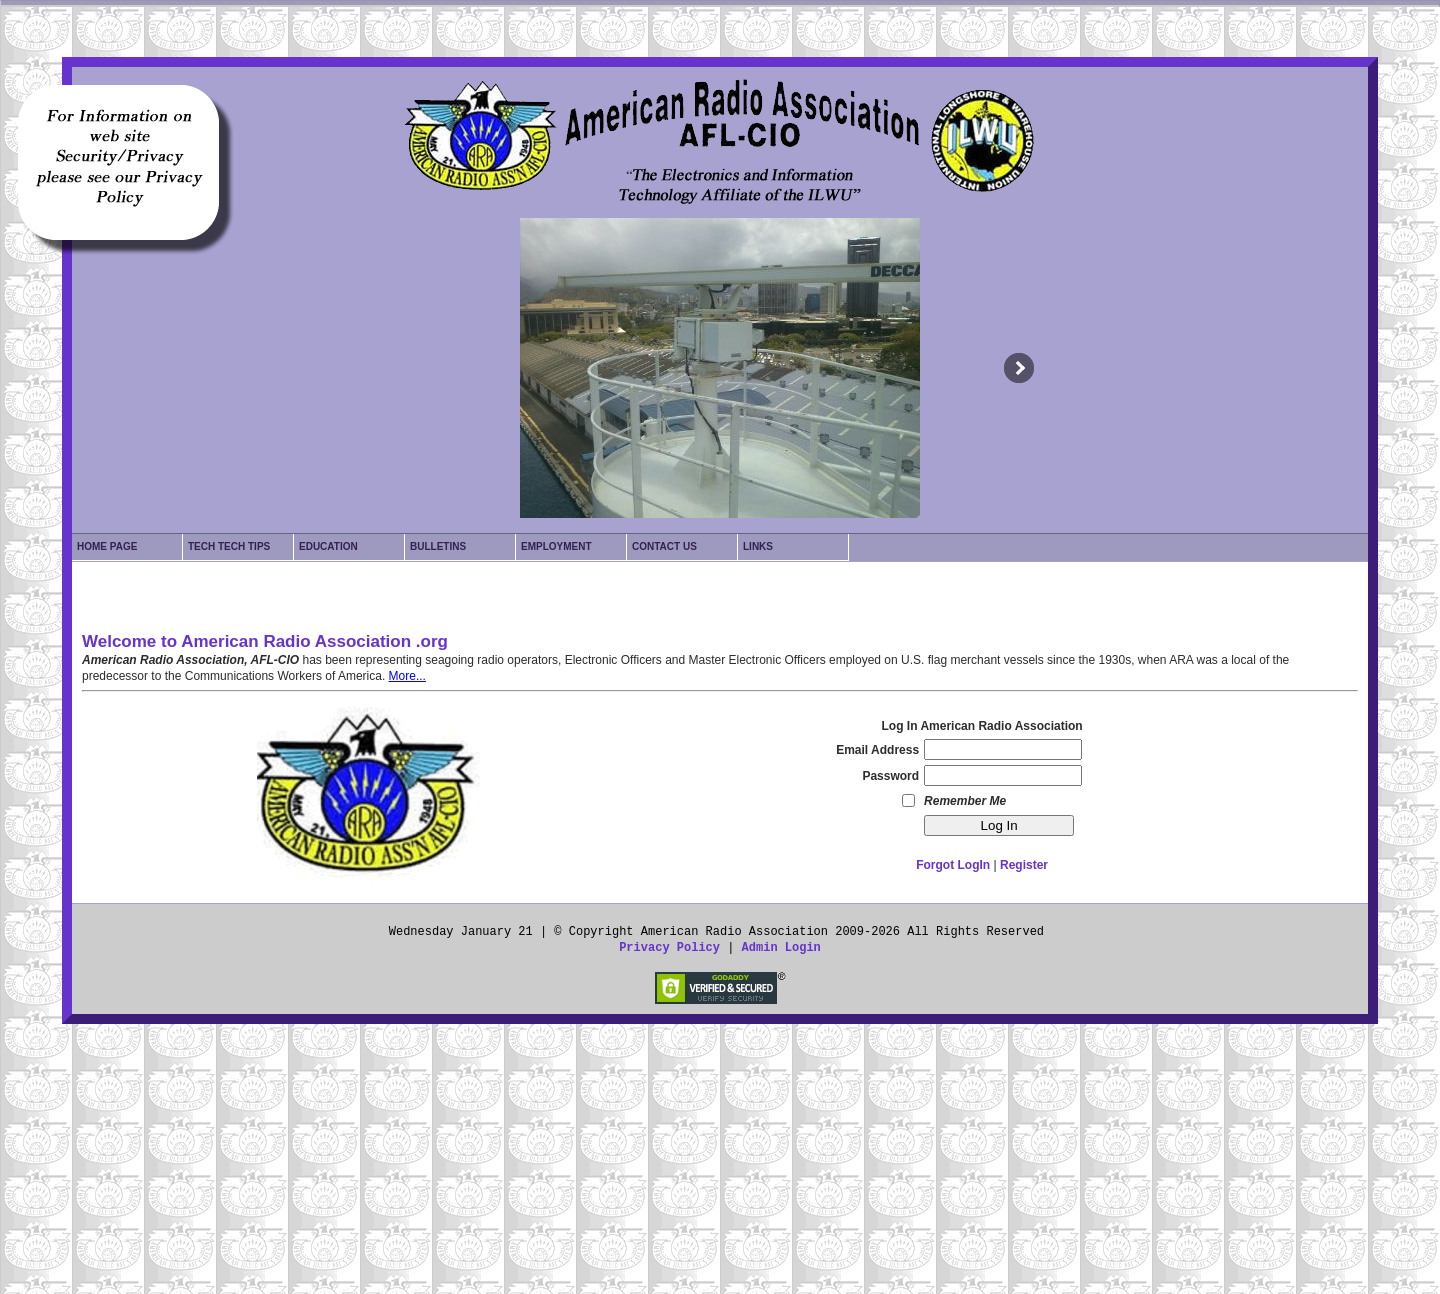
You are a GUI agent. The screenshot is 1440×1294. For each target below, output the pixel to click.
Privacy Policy (669, 948)
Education (328, 546)
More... (407, 676)
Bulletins (438, 546)
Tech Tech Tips (229, 546)
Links (758, 546)
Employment (556, 546)
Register (1024, 865)
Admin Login (781, 948)
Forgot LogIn (953, 865)
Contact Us (664, 546)
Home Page (107, 546)
